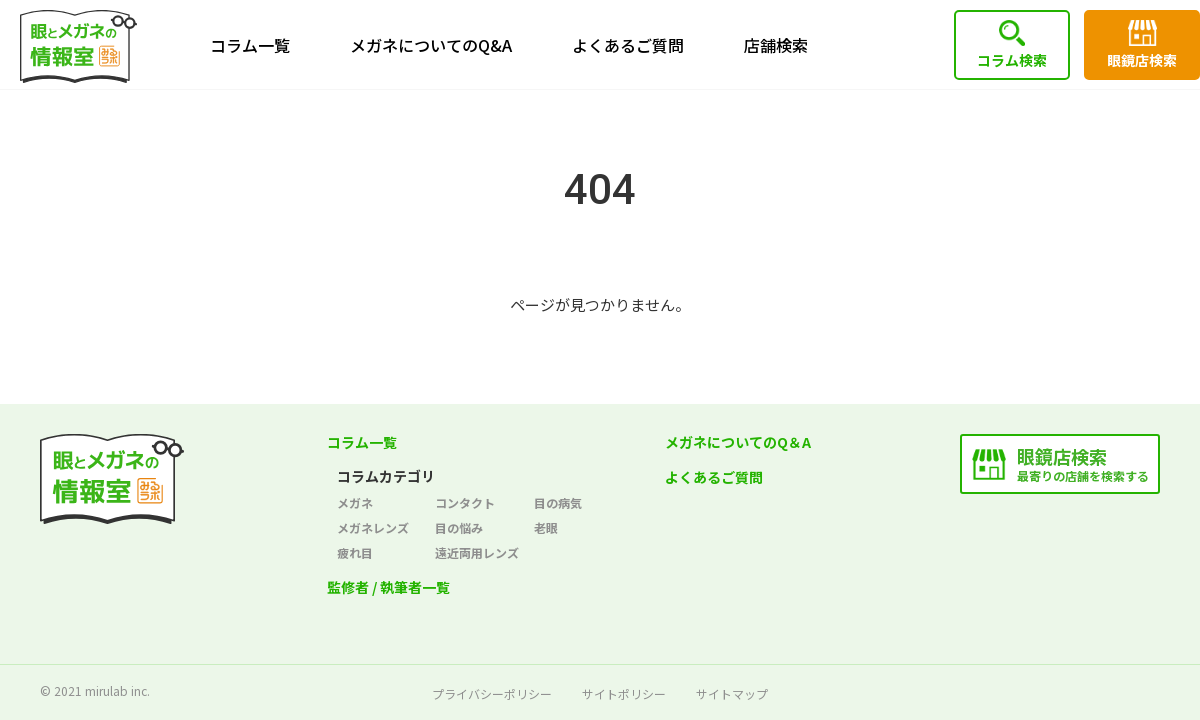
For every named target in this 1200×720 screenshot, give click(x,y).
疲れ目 (355, 552)
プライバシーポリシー (492, 693)
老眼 (546, 527)
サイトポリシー (624, 693)
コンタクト (465, 502)
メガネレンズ (373, 527)
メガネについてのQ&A (431, 45)
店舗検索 (776, 45)
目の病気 (558, 502)
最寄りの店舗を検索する (1083, 463)
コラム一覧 (250, 45)
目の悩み (459, 527)
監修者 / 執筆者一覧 (388, 587)
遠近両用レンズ (477, 552)
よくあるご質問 (628, 45)
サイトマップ (732, 693)
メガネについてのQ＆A (738, 442)
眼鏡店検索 (1142, 60)
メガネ (355, 502)
